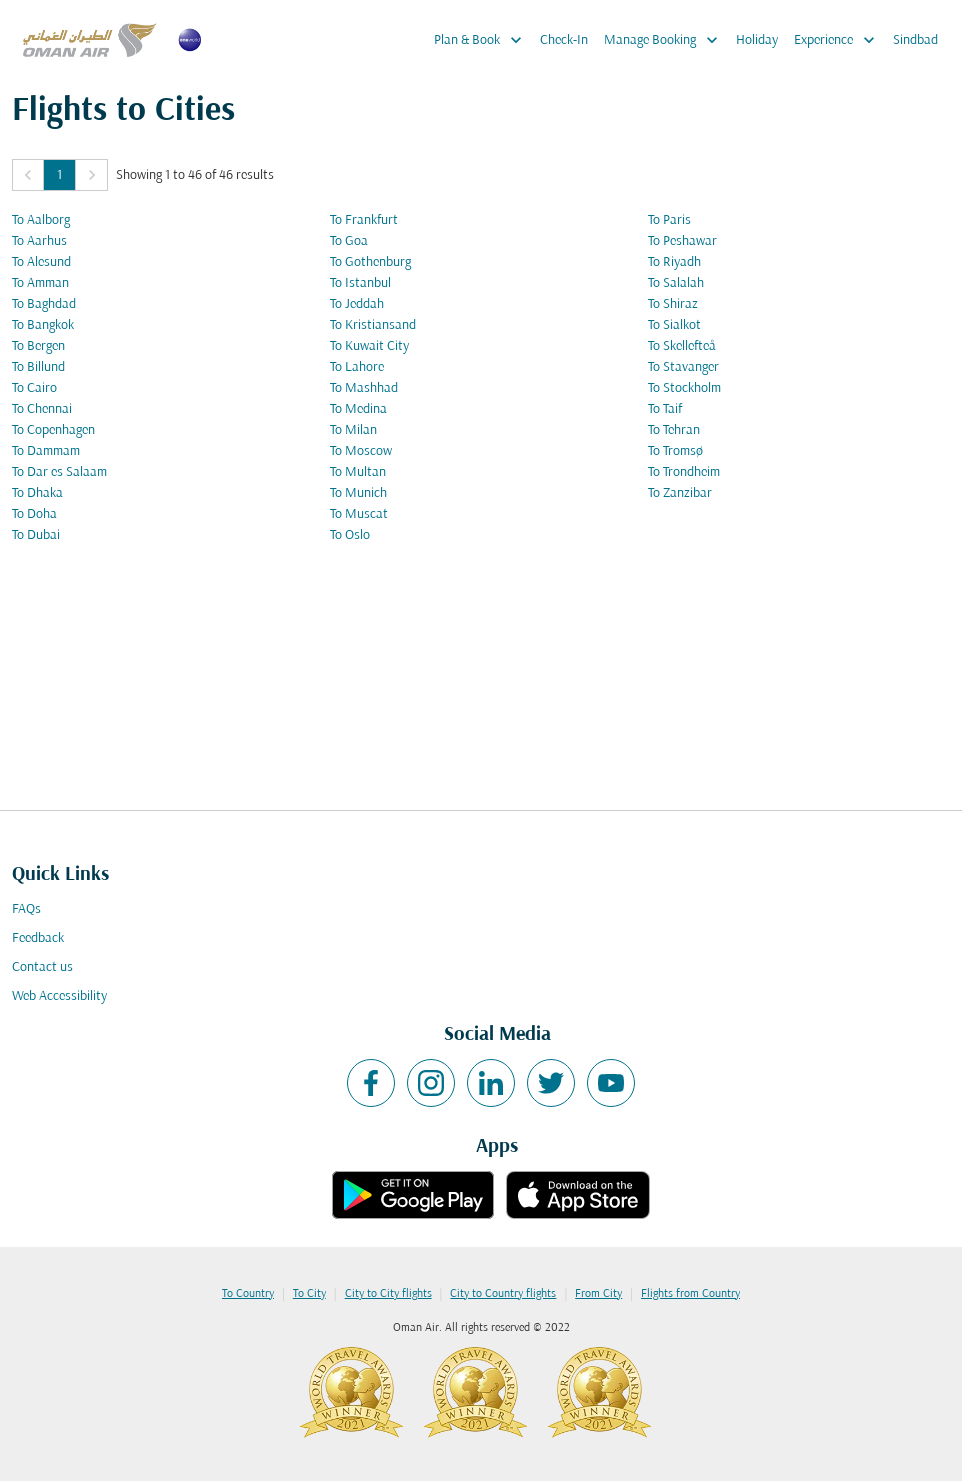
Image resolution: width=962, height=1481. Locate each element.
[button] (28, 175)
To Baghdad (44, 304)
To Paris (669, 220)
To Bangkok (43, 325)
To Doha (34, 514)
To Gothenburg (370, 262)
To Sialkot (674, 325)
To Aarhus (39, 241)
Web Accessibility (59, 996)
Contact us (42, 967)
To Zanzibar (680, 493)
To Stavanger (683, 367)
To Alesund (41, 262)
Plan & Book (483, 40)
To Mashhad (364, 388)
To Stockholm (684, 388)
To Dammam (46, 451)
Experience (839, 40)
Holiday (757, 40)
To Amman (40, 283)
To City (309, 1294)
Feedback (38, 938)
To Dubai (36, 535)
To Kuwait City (369, 346)
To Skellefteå (682, 346)
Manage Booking (666, 40)
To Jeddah (357, 304)
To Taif (665, 409)
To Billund (38, 367)
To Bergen (38, 346)
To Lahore (357, 367)
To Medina (358, 409)
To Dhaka (37, 493)
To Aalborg (41, 220)
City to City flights (388, 1294)
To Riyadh (674, 262)
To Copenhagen (53, 430)
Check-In (564, 40)
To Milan (353, 430)
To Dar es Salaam (59, 472)
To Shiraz (673, 304)
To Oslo (350, 535)
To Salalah (676, 283)
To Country (248, 1294)
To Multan (358, 472)
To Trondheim (684, 472)
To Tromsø (675, 451)
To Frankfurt (364, 220)
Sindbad (915, 40)
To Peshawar (682, 241)
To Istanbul (360, 283)
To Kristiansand (373, 325)
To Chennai (42, 409)
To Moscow (361, 451)
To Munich (358, 493)
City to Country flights (503, 1294)
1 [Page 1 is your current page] (59, 175)
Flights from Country (690, 1294)
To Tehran (674, 430)
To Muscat (359, 514)
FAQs (26, 909)
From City (598, 1294)
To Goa (349, 241)
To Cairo (34, 388)
